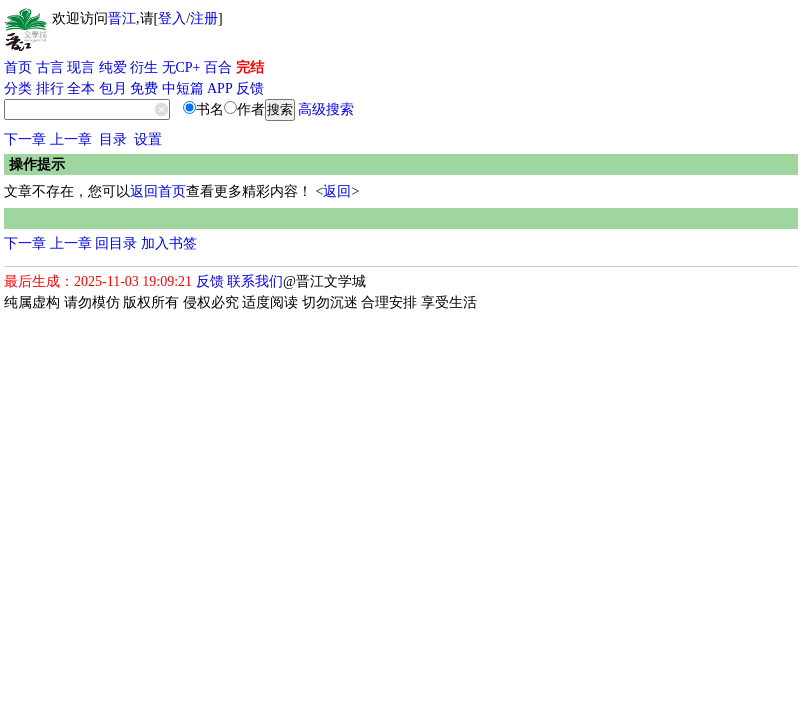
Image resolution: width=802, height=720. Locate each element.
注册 (204, 18)
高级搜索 (326, 109)
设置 (148, 139)
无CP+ (181, 67)
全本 (81, 88)
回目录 (116, 243)
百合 (218, 67)
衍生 (144, 67)
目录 (113, 139)
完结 (250, 67)
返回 (337, 191)
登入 (172, 18)
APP (220, 88)
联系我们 (255, 281)
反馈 (250, 88)
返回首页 (158, 191)
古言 (50, 67)
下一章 (25, 139)
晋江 (122, 18)
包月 (113, 88)
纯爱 (113, 67)
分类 (18, 88)
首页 (18, 67)
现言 (81, 67)
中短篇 (183, 88)
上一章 (71, 139)
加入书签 (169, 243)
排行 (50, 88)
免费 (144, 88)
